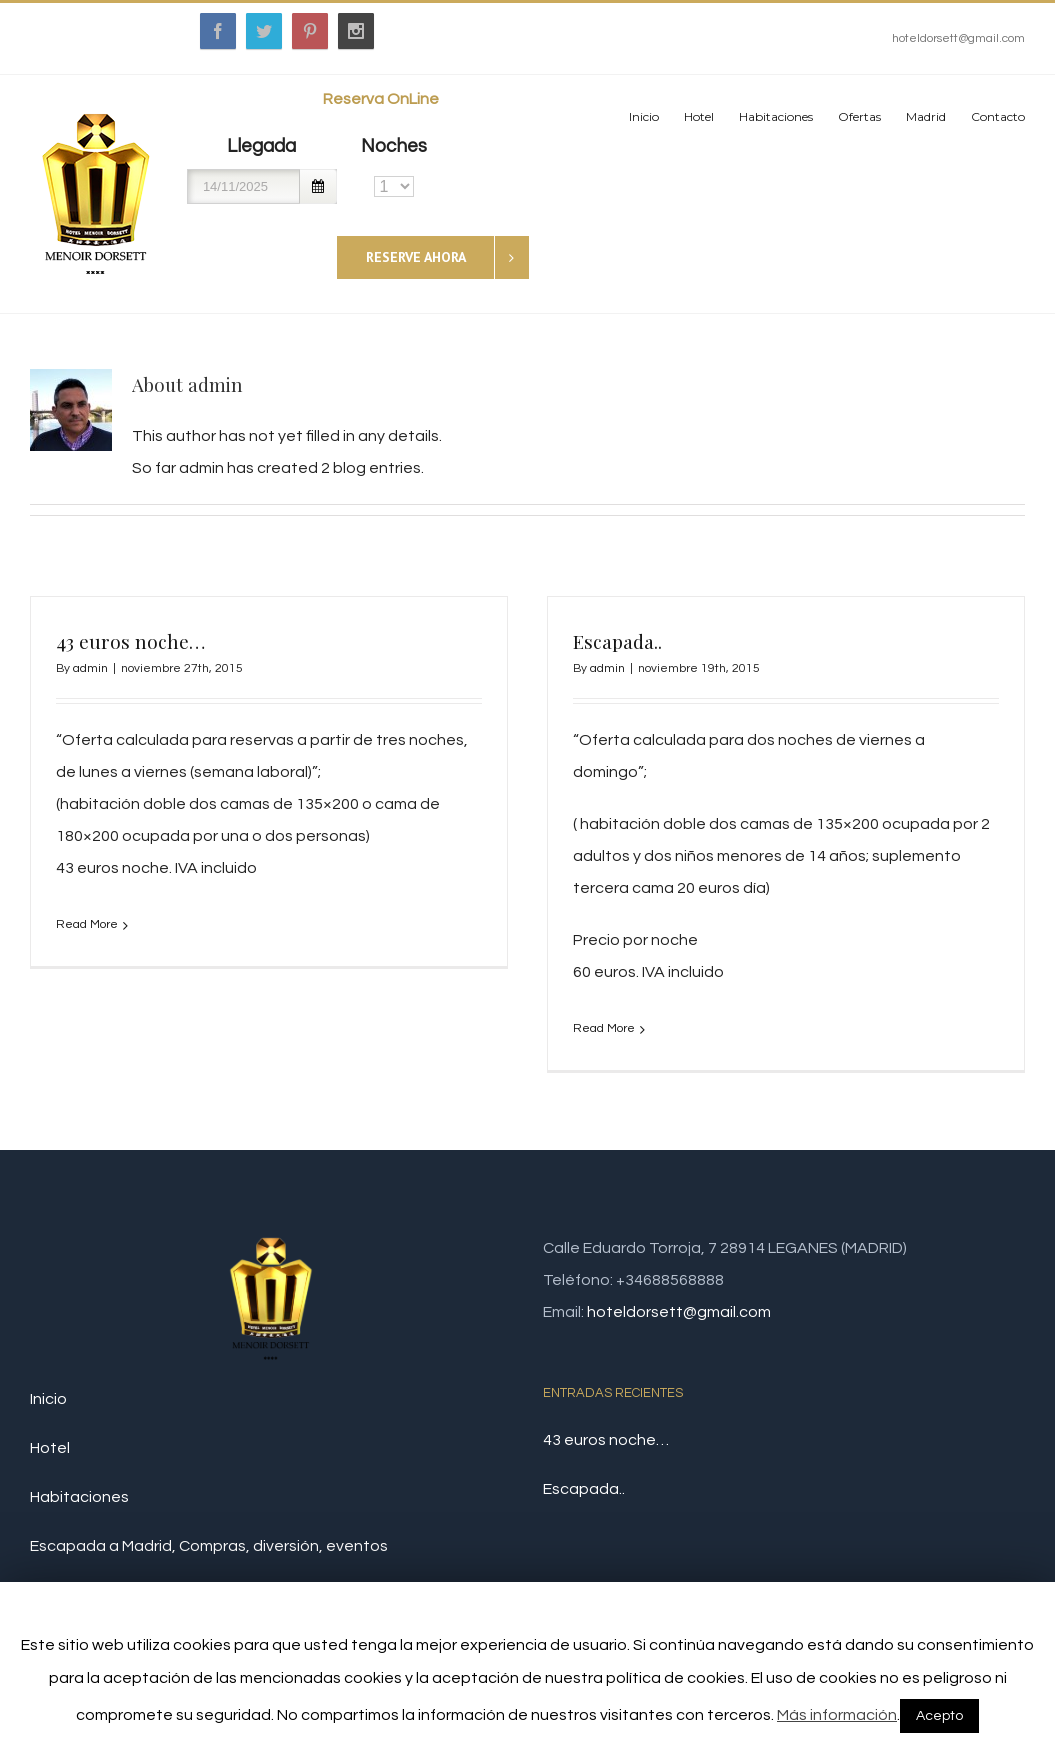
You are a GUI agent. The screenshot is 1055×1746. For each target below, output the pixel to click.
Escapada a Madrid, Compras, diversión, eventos (209, 1569)
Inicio (48, 1422)
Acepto (939, 1716)
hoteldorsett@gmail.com (958, 38)
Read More (87, 924)
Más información (837, 1715)
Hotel (50, 1471)
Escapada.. (588, 641)
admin (90, 668)
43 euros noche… (130, 641)
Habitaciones (79, 1520)
